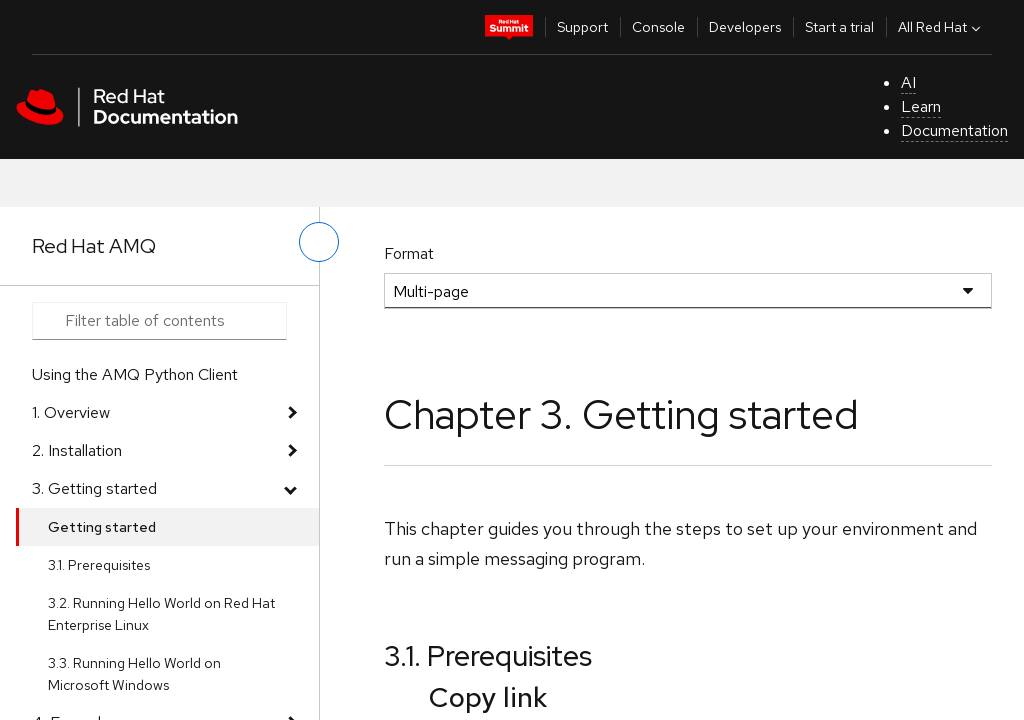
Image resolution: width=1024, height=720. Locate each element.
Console (658, 27)
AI (908, 82)
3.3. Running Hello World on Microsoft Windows (134, 674)
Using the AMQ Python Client (135, 374)
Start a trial (839, 27)
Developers (745, 27)
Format (409, 253)
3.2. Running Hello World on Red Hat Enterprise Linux (161, 614)
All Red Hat (941, 27)
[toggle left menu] (319, 242)
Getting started (102, 527)
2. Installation (77, 450)
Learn (921, 106)
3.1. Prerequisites (99, 565)
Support (582, 27)
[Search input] (159, 321)
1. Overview (71, 412)
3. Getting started (94, 488)
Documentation (954, 130)
